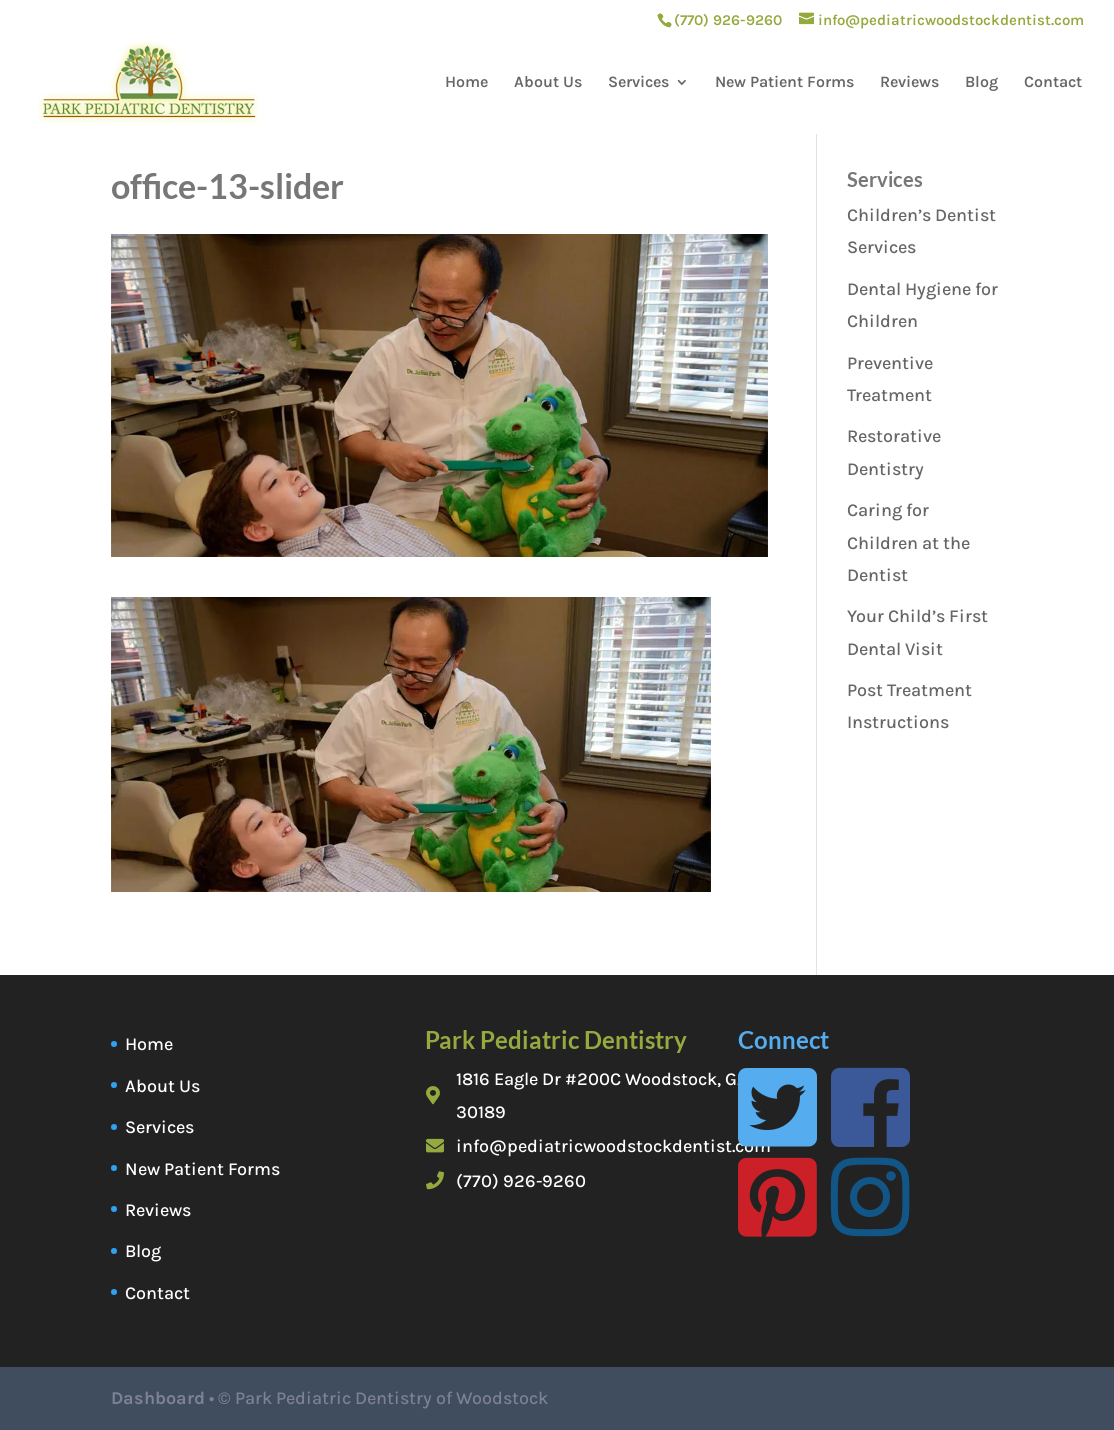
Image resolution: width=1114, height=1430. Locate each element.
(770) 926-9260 (521, 1181)
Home (466, 83)
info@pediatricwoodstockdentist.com (613, 1146)
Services (638, 83)
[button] (411, 744)
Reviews (909, 83)
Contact (1053, 83)
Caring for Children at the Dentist (908, 542)
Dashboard (158, 1398)
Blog (981, 83)
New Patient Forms (784, 83)
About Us (548, 83)
